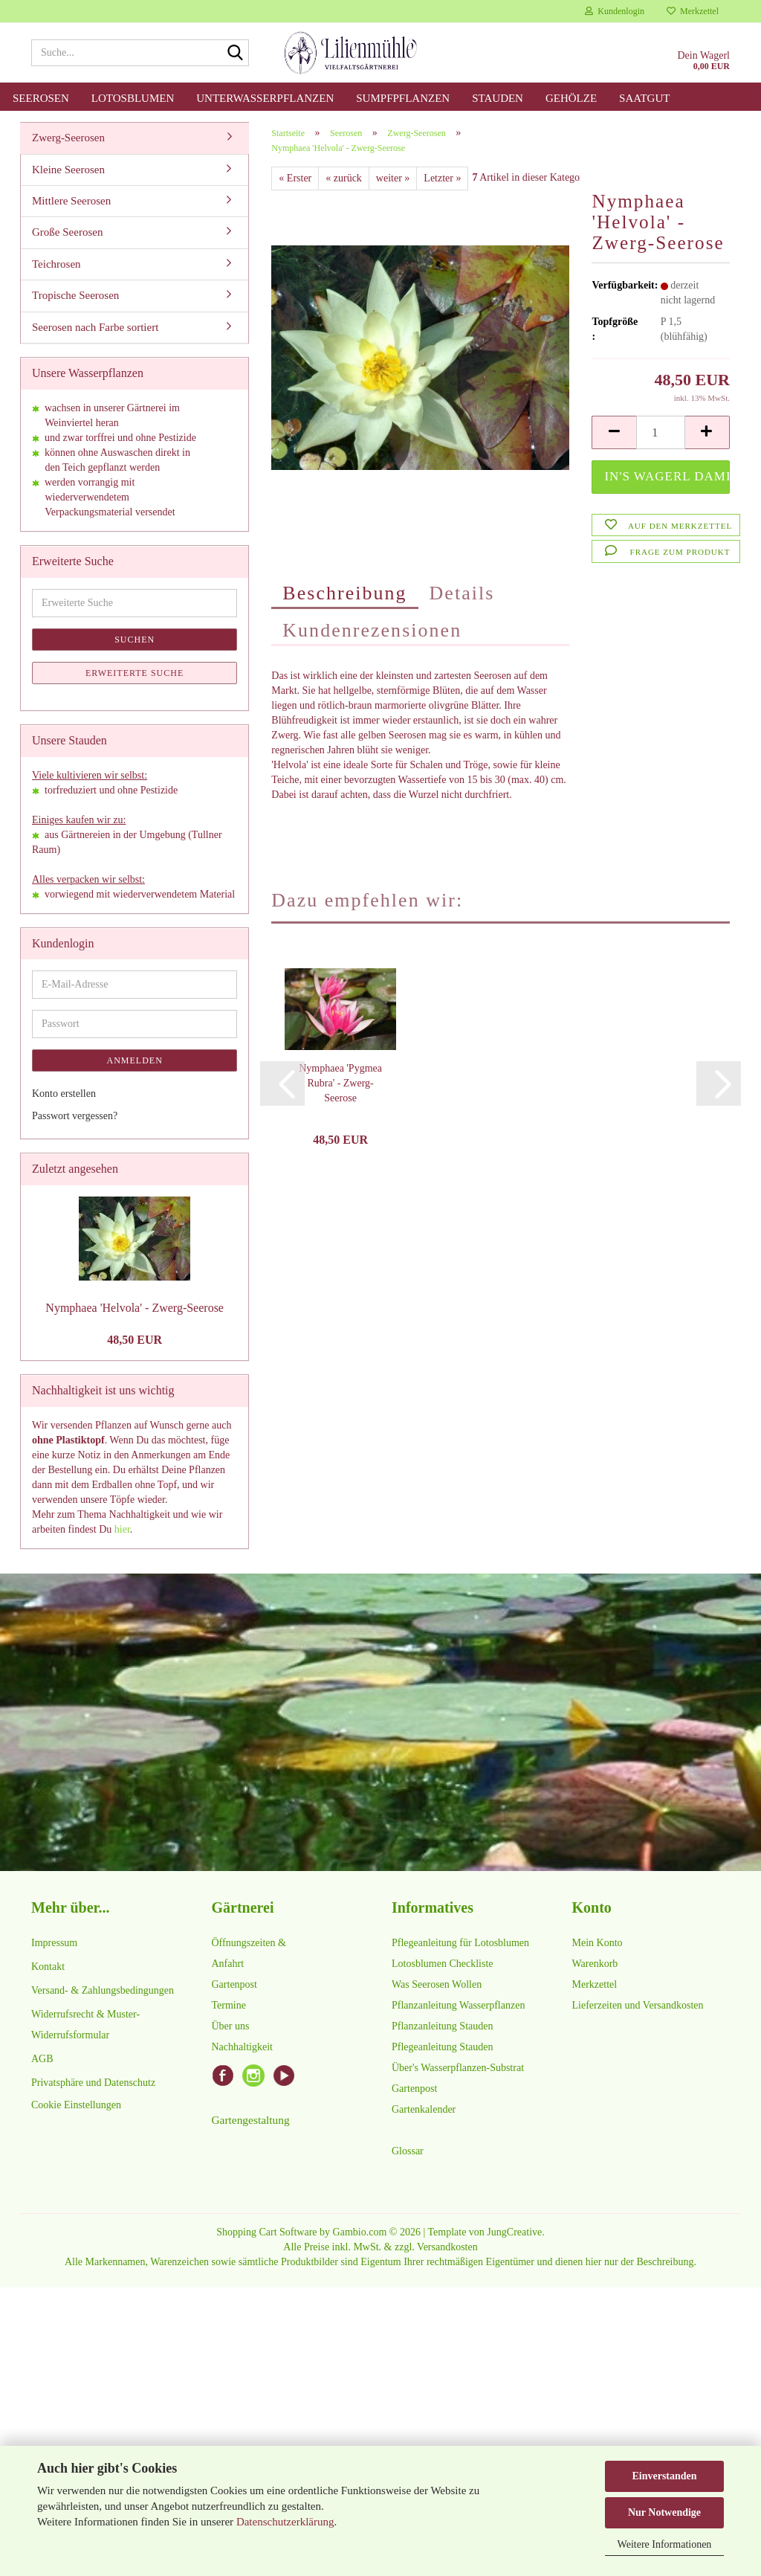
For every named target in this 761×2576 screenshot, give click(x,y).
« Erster (295, 178)
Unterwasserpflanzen (265, 98)
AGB (42, 2059)
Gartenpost (234, 1985)
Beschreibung (344, 594)
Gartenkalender (424, 2110)
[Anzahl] (660, 433)
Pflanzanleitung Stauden (442, 2026)
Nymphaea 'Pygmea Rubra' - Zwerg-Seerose (340, 1083)
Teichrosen (56, 265)
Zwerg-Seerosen (68, 138)
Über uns (231, 2026)
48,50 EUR (134, 1340)
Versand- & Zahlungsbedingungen (102, 1991)
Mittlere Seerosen (71, 201)
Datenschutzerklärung (285, 2522)
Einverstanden (664, 2476)
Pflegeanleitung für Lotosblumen (460, 1943)
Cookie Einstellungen (76, 2105)
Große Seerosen (67, 233)
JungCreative (514, 2232)
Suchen (134, 640)
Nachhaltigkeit (242, 2047)
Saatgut (644, 98)
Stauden (497, 98)
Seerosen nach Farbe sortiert (95, 328)
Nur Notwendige (664, 2512)
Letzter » (442, 178)
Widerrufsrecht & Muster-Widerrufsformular (85, 2025)
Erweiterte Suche (134, 674)
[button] (614, 433)
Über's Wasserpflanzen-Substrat (458, 2068)
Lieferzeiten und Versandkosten (638, 2006)
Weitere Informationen (665, 2544)
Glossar (408, 2151)
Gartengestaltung (251, 2120)
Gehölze (571, 98)
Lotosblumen (132, 98)
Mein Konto (597, 1943)
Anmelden (135, 1061)
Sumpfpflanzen (403, 98)
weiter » (392, 178)
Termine (229, 2006)
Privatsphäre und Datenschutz (93, 2083)
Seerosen (41, 98)
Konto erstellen (64, 1094)
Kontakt (48, 1967)
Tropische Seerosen (75, 296)
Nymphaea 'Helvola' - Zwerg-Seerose (134, 1308)
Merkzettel (693, 11)
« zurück (344, 178)
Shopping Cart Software (266, 2232)
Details (462, 594)
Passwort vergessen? (74, 1116)
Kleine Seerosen (68, 170)
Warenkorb (595, 1964)
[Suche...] (235, 53)
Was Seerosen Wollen (437, 1985)
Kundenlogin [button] (614, 11)
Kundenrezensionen (372, 631)
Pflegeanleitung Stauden (442, 2047)
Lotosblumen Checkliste (442, 1964)
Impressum (54, 1943)
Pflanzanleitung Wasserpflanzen (458, 2006)
